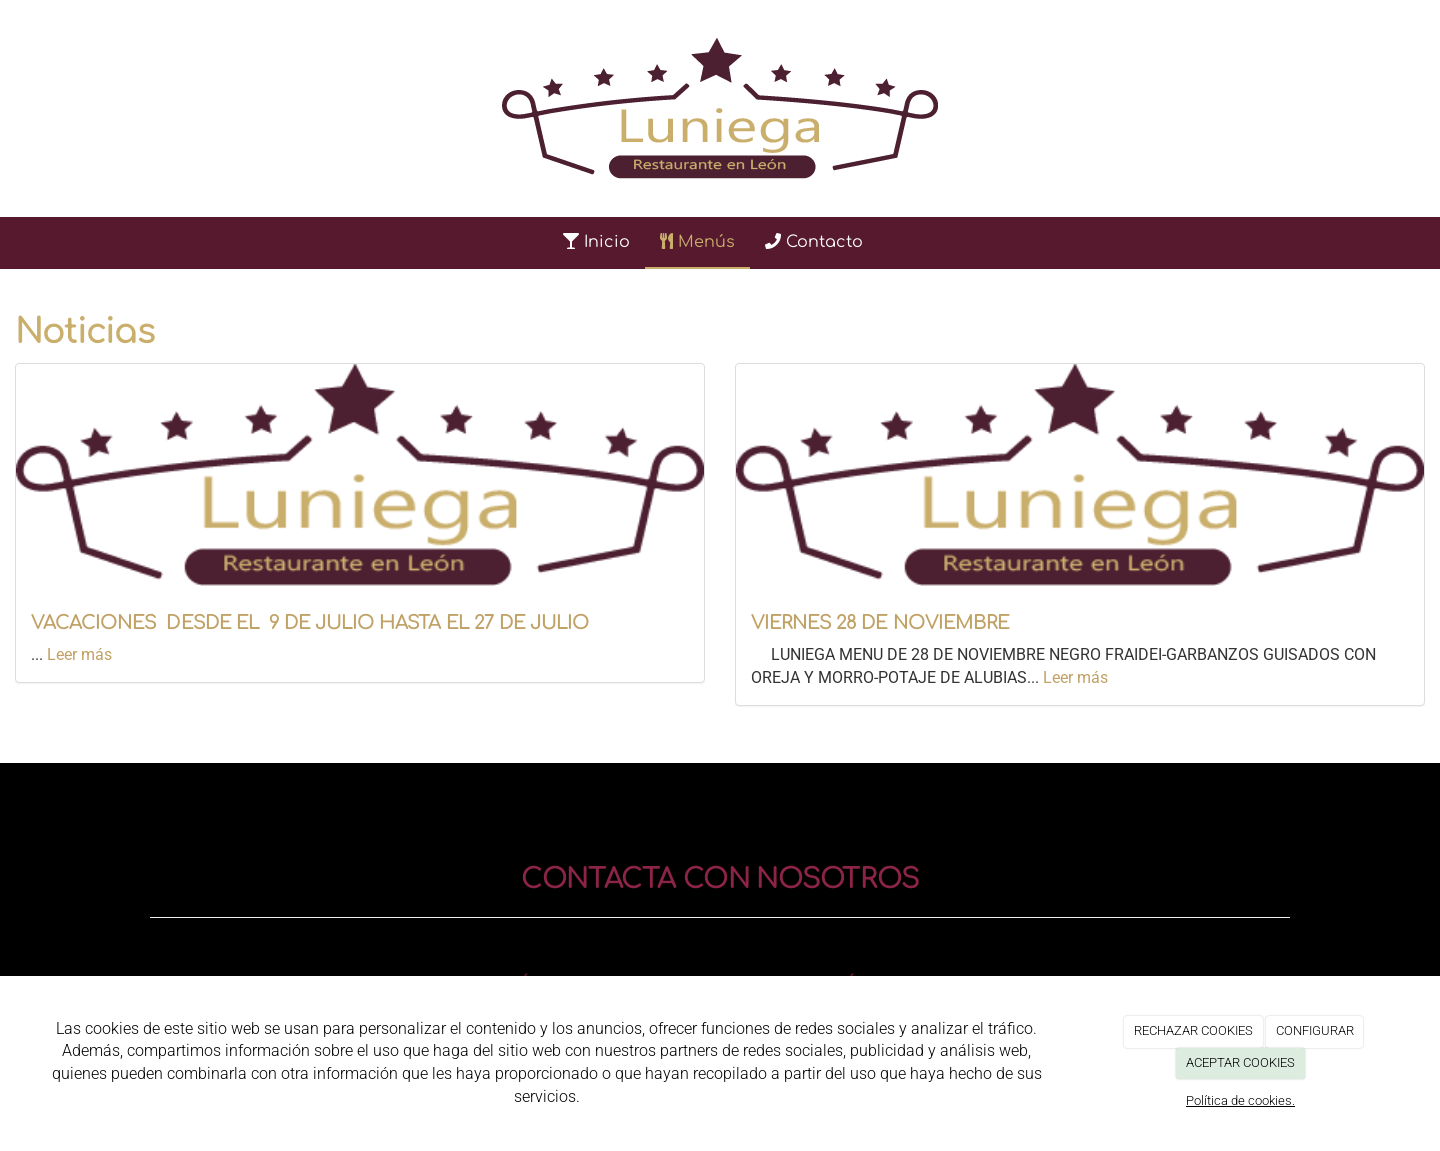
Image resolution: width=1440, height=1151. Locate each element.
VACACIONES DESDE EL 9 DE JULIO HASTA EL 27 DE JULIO (310, 622)
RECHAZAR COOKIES (1193, 1030)
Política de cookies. (1240, 1100)
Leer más (79, 654)
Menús (697, 242)
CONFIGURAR (1315, 1030)
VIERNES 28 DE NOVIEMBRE (880, 622)
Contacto (814, 242)
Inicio (596, 242)
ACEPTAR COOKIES (1240, 1062)
